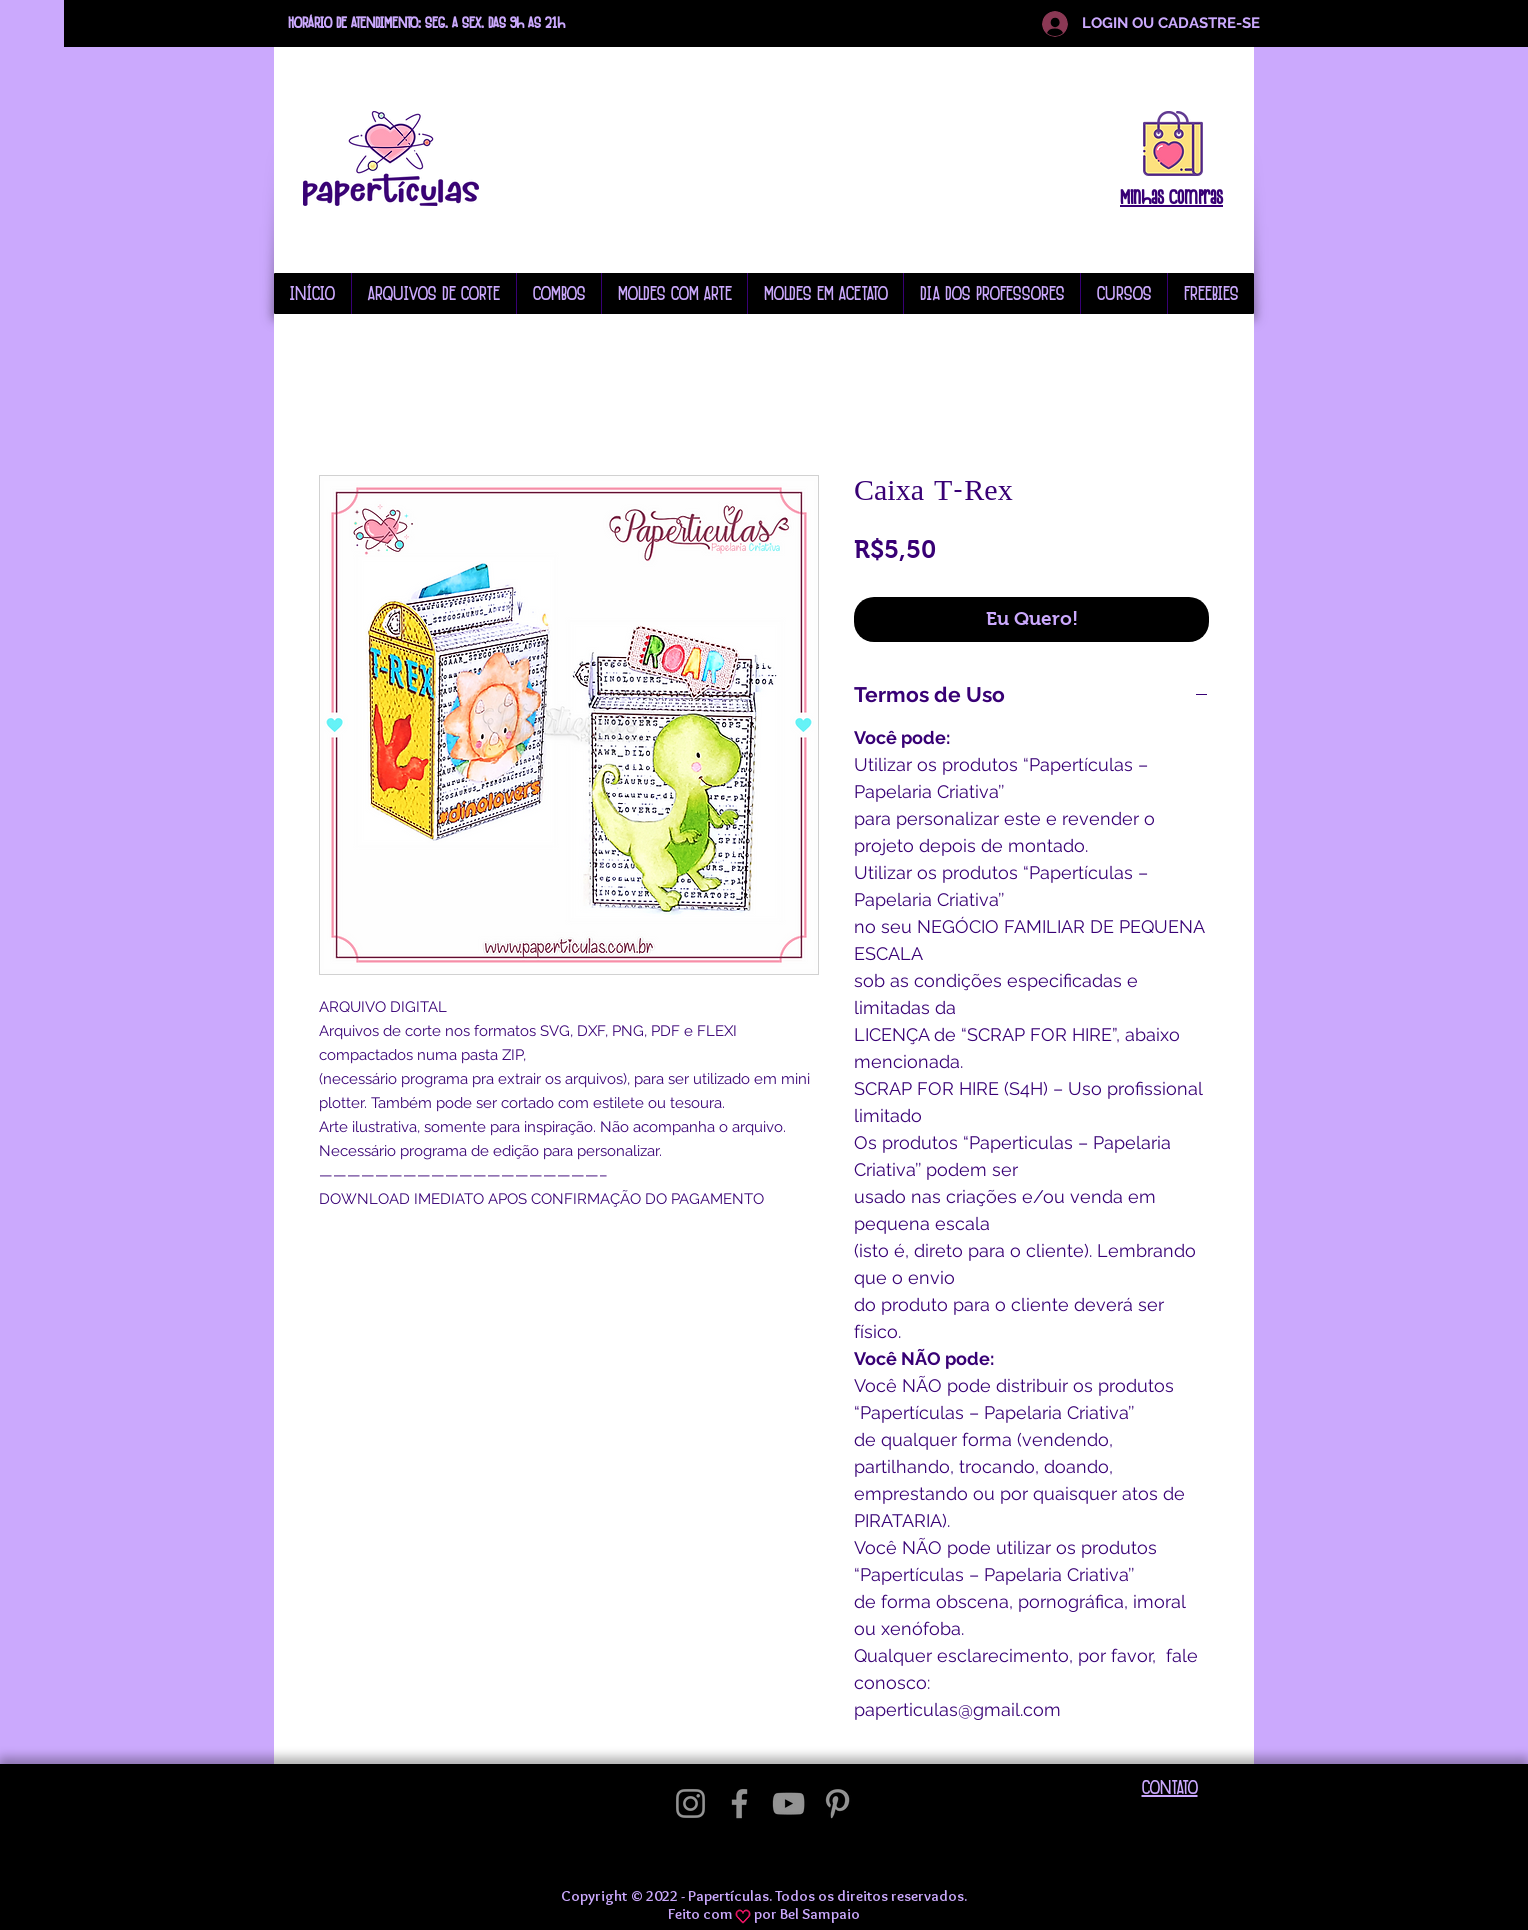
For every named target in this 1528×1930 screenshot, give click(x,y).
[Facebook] (739, 1803)
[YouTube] (788, 1803)
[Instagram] (690, 1803)
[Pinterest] (837, 1803)
